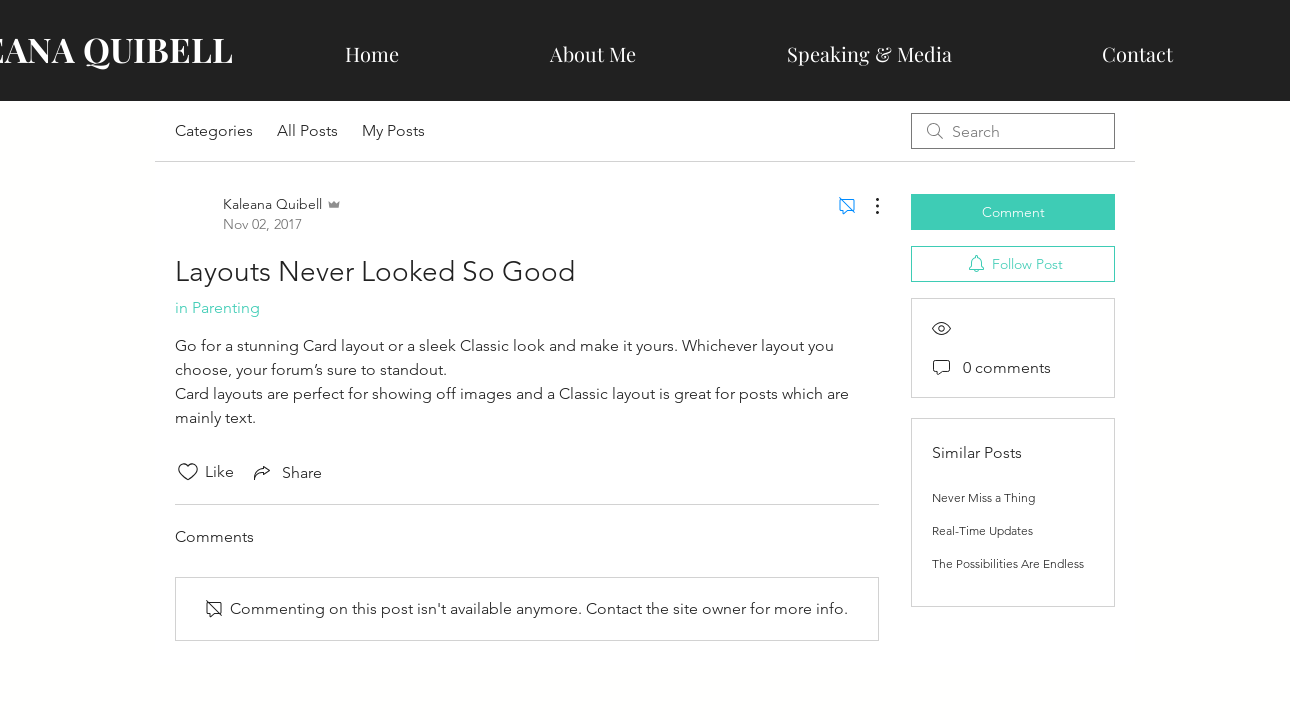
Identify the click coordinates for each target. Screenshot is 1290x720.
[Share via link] (286, 472)
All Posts (307, 130)
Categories (214, 130)
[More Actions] (867, 206)
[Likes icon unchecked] (188, 472)
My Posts (393, 130)
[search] (1013, 131)
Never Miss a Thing (983, 497)
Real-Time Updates (982, 530)
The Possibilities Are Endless (1008, 563)
